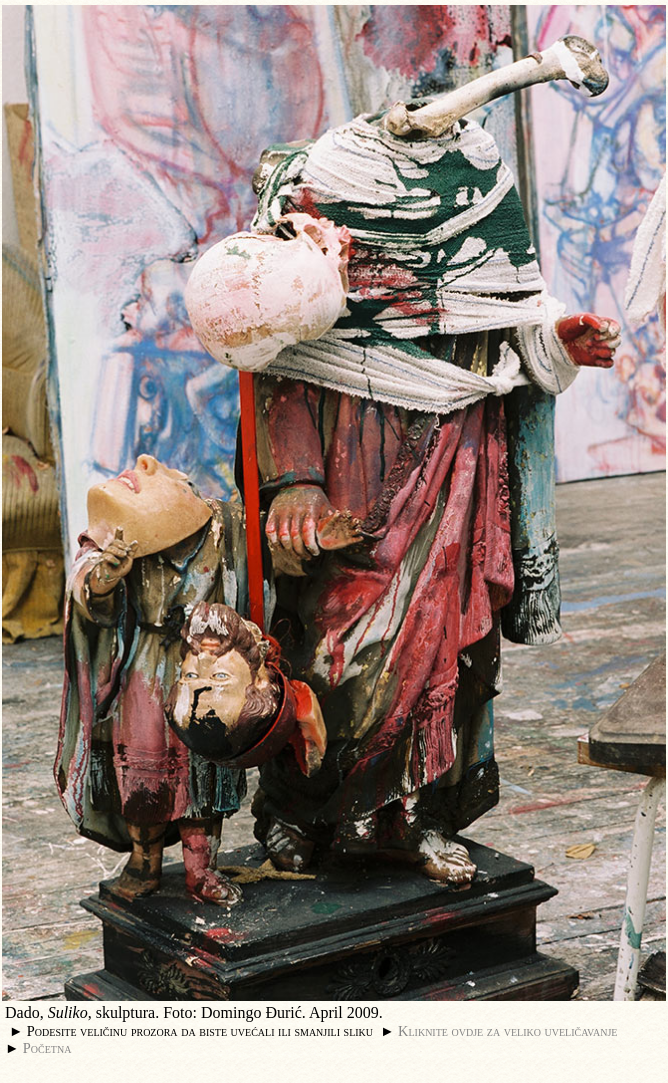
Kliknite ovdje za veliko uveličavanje (507, 1031)
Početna (47, 1048)
